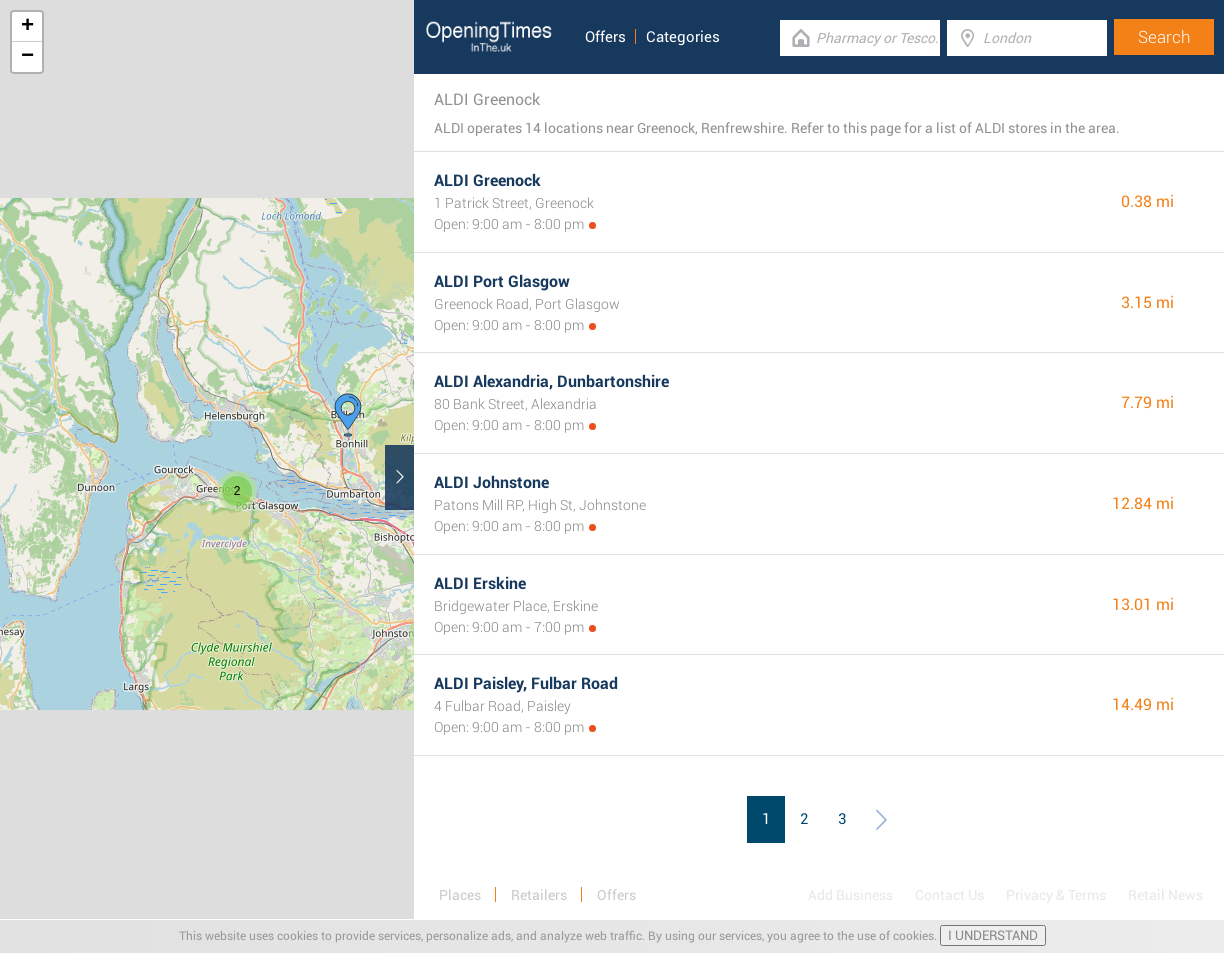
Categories (683, 37)
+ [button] (27, 27)
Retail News (1165, 895)
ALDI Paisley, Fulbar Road (526, 683)
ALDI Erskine (480, 583)
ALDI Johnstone (491, 482)
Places (460, 895)
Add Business (850, 895)
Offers (605, 37)
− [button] (27, 57)
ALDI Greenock (487, 180)
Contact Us (949, 895)
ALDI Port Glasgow (502, 281)
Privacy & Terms (1056, 895)
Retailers (539, 895)
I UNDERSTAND (993, 935)
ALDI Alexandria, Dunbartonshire (551, 381)
